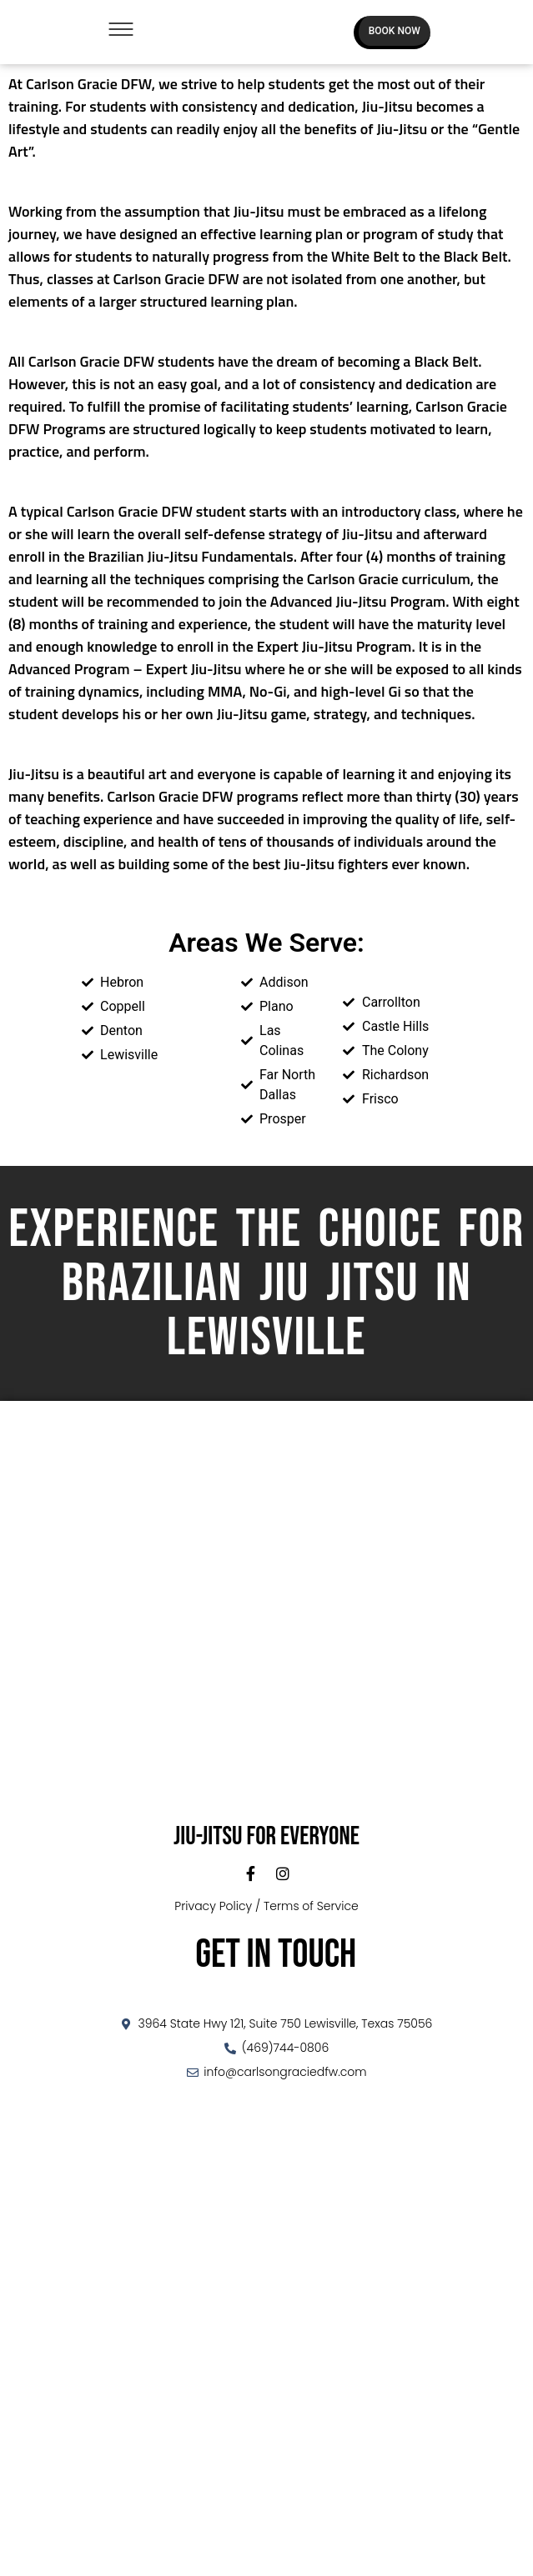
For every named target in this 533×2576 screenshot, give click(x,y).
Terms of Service (311, 1906)
